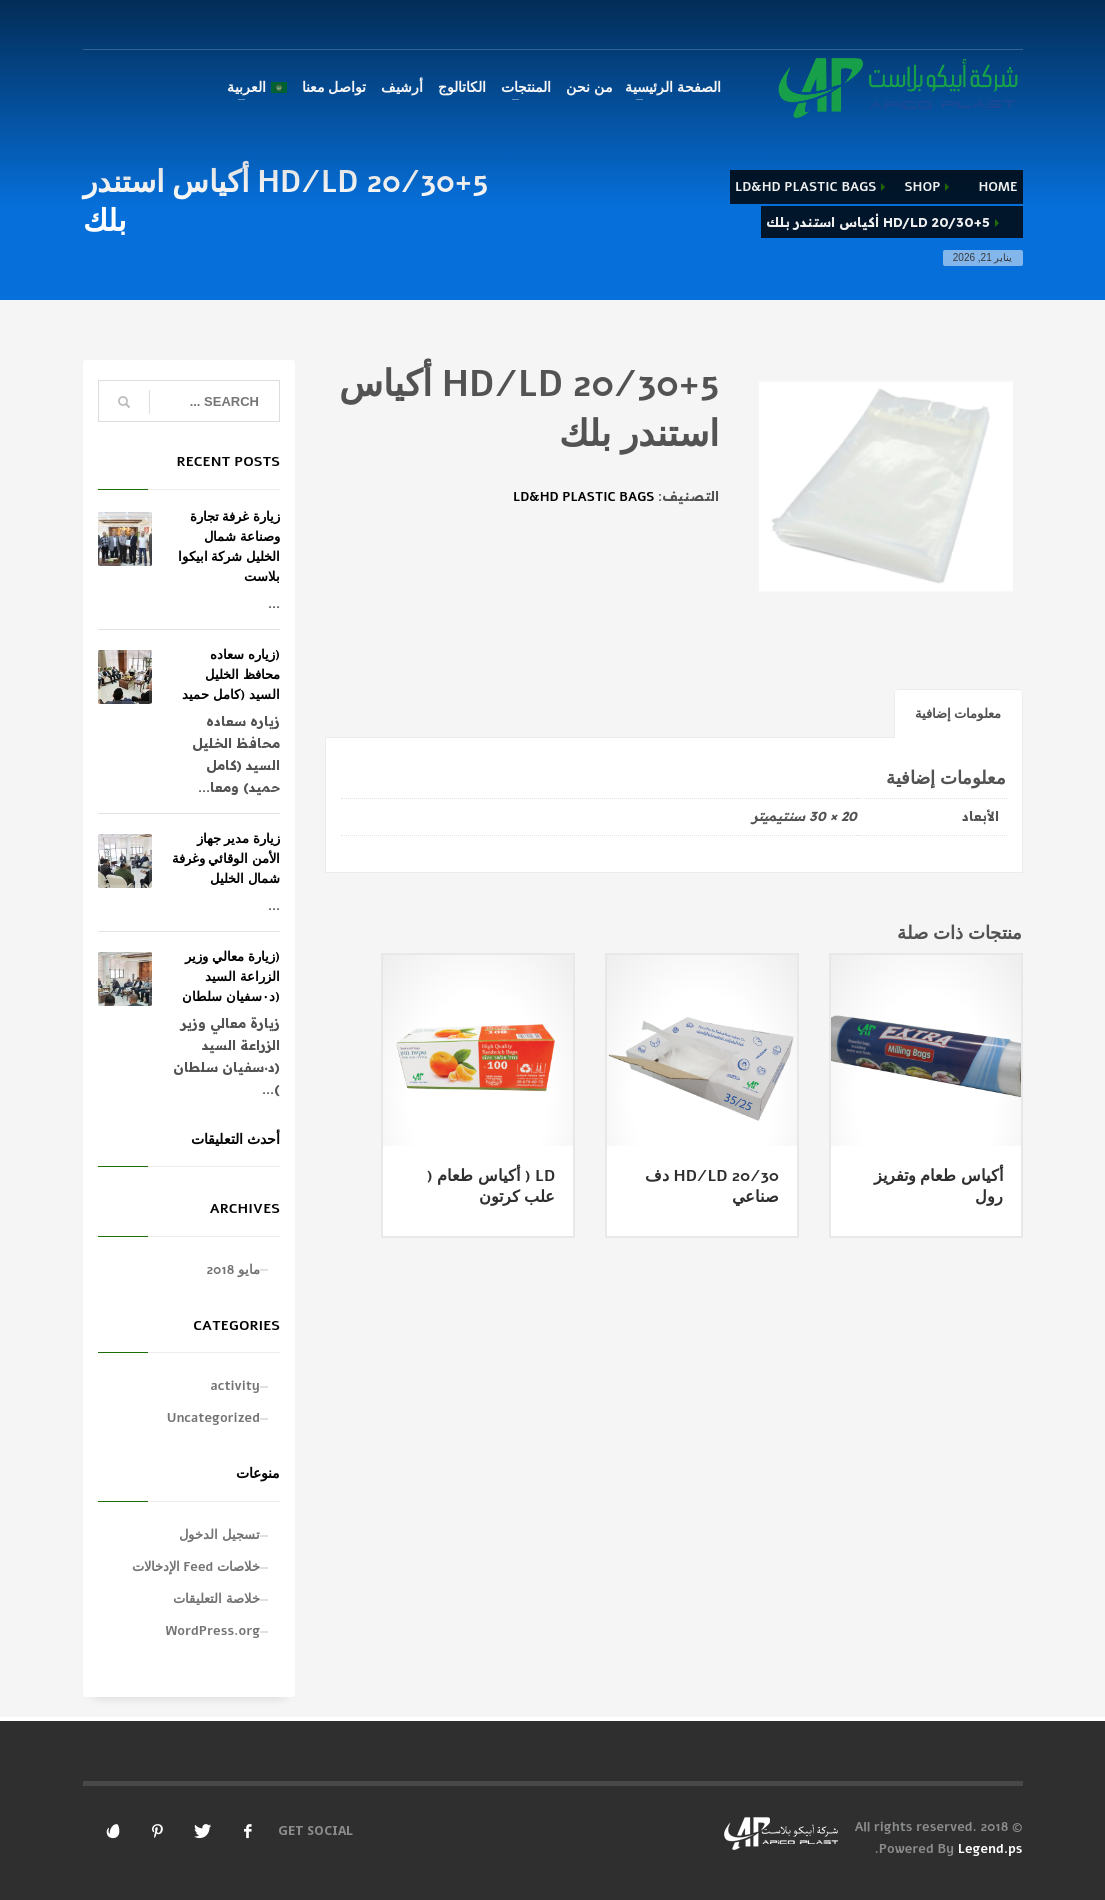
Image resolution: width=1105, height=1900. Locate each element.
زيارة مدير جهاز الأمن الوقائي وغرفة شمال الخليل (226, 859)
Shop (922, 187)
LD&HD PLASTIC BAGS (805, 187)
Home (997, 187)
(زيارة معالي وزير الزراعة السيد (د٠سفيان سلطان (231, 977)
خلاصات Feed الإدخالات (196, 1567)
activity (235, 1386)
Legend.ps (990, 1849)
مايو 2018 (233, 1270)
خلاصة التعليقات (216, 1599)
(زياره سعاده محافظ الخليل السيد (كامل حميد (231, 675)
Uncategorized (213, 1418)
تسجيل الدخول (219, 1535)
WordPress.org (212, 1631)
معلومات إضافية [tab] (958, 714)
